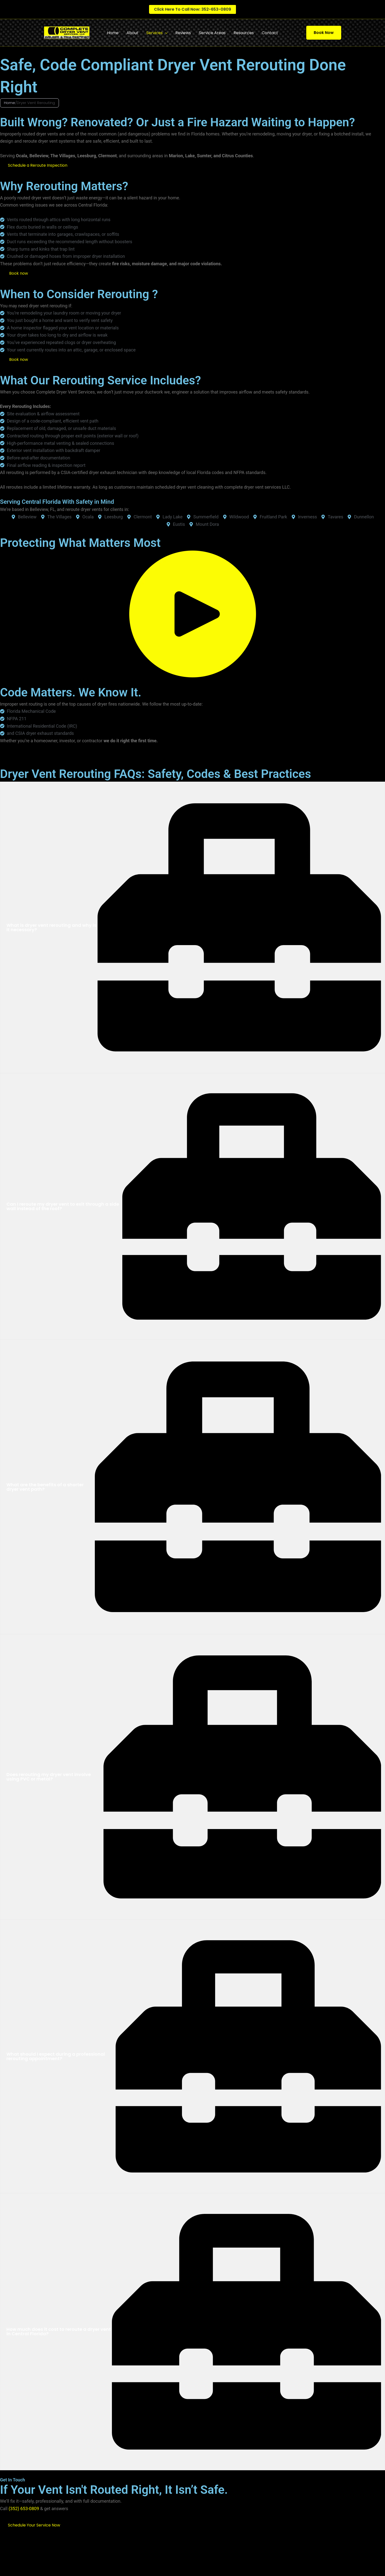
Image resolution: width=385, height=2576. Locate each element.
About (132, 33)
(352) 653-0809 (24, 2508)
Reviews (183, 33)
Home (113, 33)
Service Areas (212, 33)
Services (157, 33)
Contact (270, 33)
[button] (165, 33)
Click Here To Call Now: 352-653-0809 (192, 9)
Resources (243, 33)
